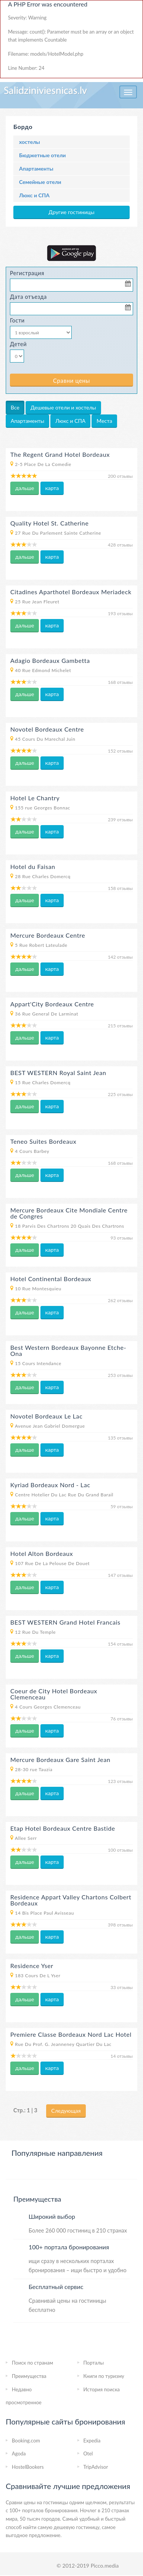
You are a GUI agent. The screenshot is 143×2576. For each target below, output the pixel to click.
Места (104, 421)
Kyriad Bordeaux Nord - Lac (50, 1484)
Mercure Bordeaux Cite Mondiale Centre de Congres (69, 1213)
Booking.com (26, 2440)
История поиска (102, 2389)
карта (52, 488)
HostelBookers (28, 2467)
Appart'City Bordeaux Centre (52, 1004)
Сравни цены (71, 380)
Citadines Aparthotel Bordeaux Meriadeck (71, 591)
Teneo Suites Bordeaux (43, 1141)
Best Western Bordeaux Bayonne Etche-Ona (68, 1350)
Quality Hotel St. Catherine (49, 523)
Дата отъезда (28, 296)
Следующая (65, 2110)
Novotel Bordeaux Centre (47, 729)
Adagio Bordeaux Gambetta (50, 660)
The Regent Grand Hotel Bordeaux (60, 454)
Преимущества (29, 2376)
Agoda (19, 2453)
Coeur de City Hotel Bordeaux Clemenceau (53, 1694)
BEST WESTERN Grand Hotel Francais (65, 1622)
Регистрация (27, 273)
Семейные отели (40, 182)
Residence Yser (31, 1965)
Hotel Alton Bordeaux (41, 1553)
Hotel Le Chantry (34, 797)
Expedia (92, 2440)
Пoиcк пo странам (32, 2363)
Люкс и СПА (34, 195)
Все (15, 407)
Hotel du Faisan (32, 866)
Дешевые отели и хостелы (63, 407)
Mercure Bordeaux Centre (47, 935)
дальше (24, 488)
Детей (18, 344)
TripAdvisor (96, 2467)
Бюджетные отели (42, 155)
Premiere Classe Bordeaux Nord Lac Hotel (71, 2034)
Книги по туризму (104, 2376)
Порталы (94, 2363)
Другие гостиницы (71, 212)
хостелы (29, 142)
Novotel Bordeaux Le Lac (46, 1416)
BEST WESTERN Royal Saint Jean (58, 1072)
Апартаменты (36, 168)
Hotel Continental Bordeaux (50, 1278)
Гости (17, 320)
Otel (88, 2453)
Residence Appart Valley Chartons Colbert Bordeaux (70, 1900)
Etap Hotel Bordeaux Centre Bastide (62, 1828)
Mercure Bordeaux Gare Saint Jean (60, 1759)
